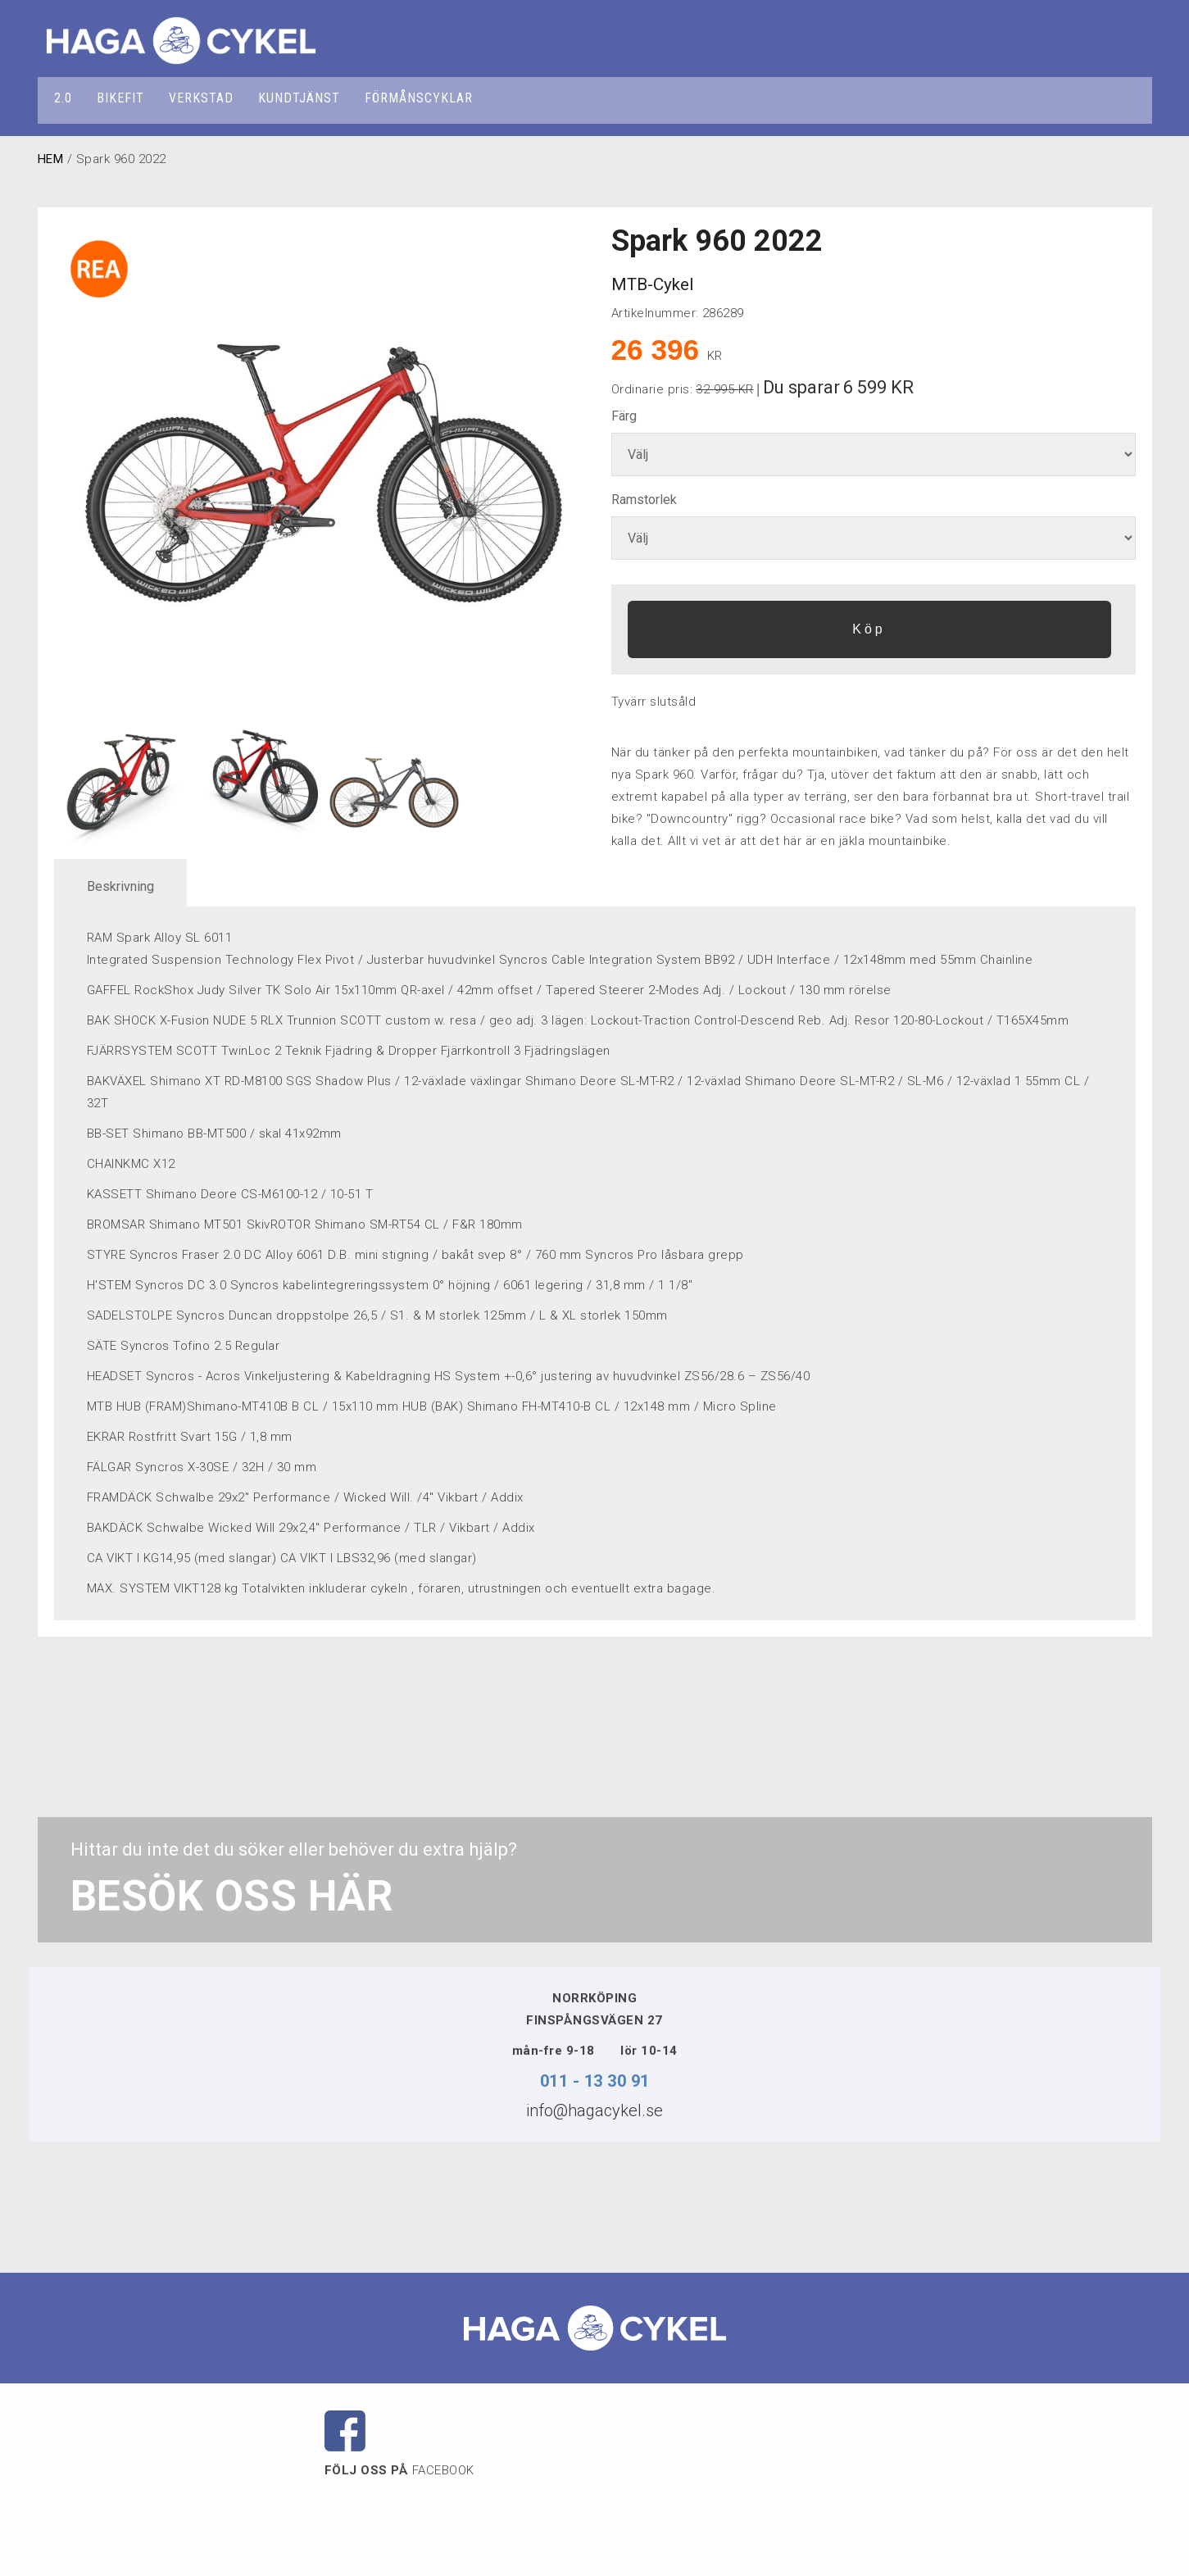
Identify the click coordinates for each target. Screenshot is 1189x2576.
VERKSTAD (201, 98)
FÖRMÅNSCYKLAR (419, 98)
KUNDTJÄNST (299, 98)
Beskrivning (120, 886)
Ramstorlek (644, 499)
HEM (51, 159)
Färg (624, 416)
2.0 (63, 98)
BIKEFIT (120, 98)
